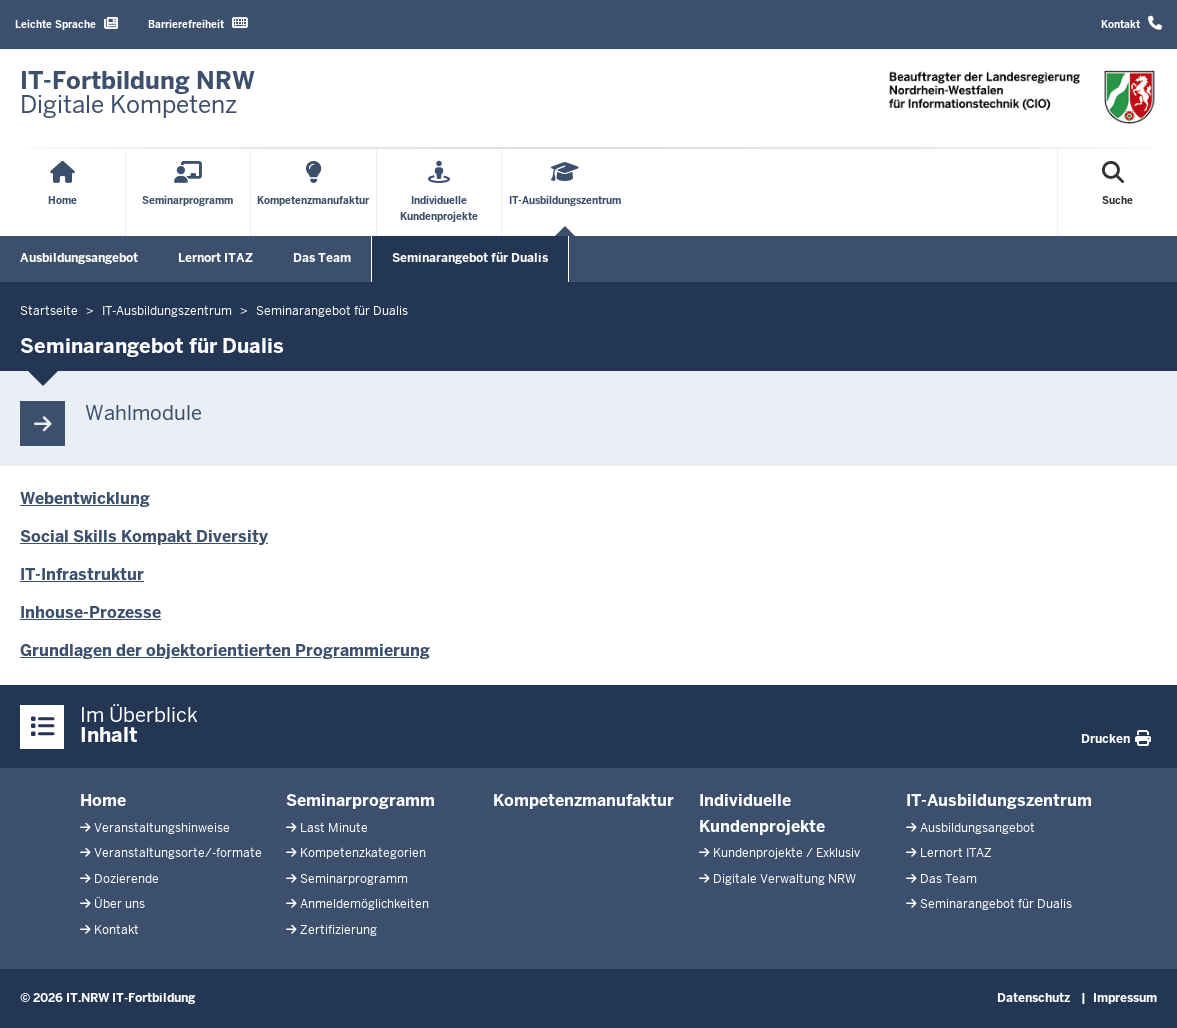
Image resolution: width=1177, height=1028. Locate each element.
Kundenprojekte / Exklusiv (786, 853)
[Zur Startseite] (137, 93)
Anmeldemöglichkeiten (364, 904)
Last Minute (334, 828)
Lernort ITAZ (215, 258)
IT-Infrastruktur (82, 574)
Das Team (322, 258)
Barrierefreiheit (198, 23)
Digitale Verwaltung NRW (784, 879)
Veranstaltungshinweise (162, 828)
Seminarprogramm (360, 800)
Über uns (119, 904)
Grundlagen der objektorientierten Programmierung (225, 650)
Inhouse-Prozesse (90, 612)
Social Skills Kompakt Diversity (144, 536)
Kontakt (1131, 23)
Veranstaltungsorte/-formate (178, 853)
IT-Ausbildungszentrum (999, 800)
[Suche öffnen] (1117, 192)
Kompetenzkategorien (363, 853)
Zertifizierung (338, 930)
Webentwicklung (85, 498)
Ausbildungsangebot (79, 258)
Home (103, 800)
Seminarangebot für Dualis (470, 258)
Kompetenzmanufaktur (583, 800)
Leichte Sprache (66, 23)
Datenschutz (1033, 998)
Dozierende (126, 879)
